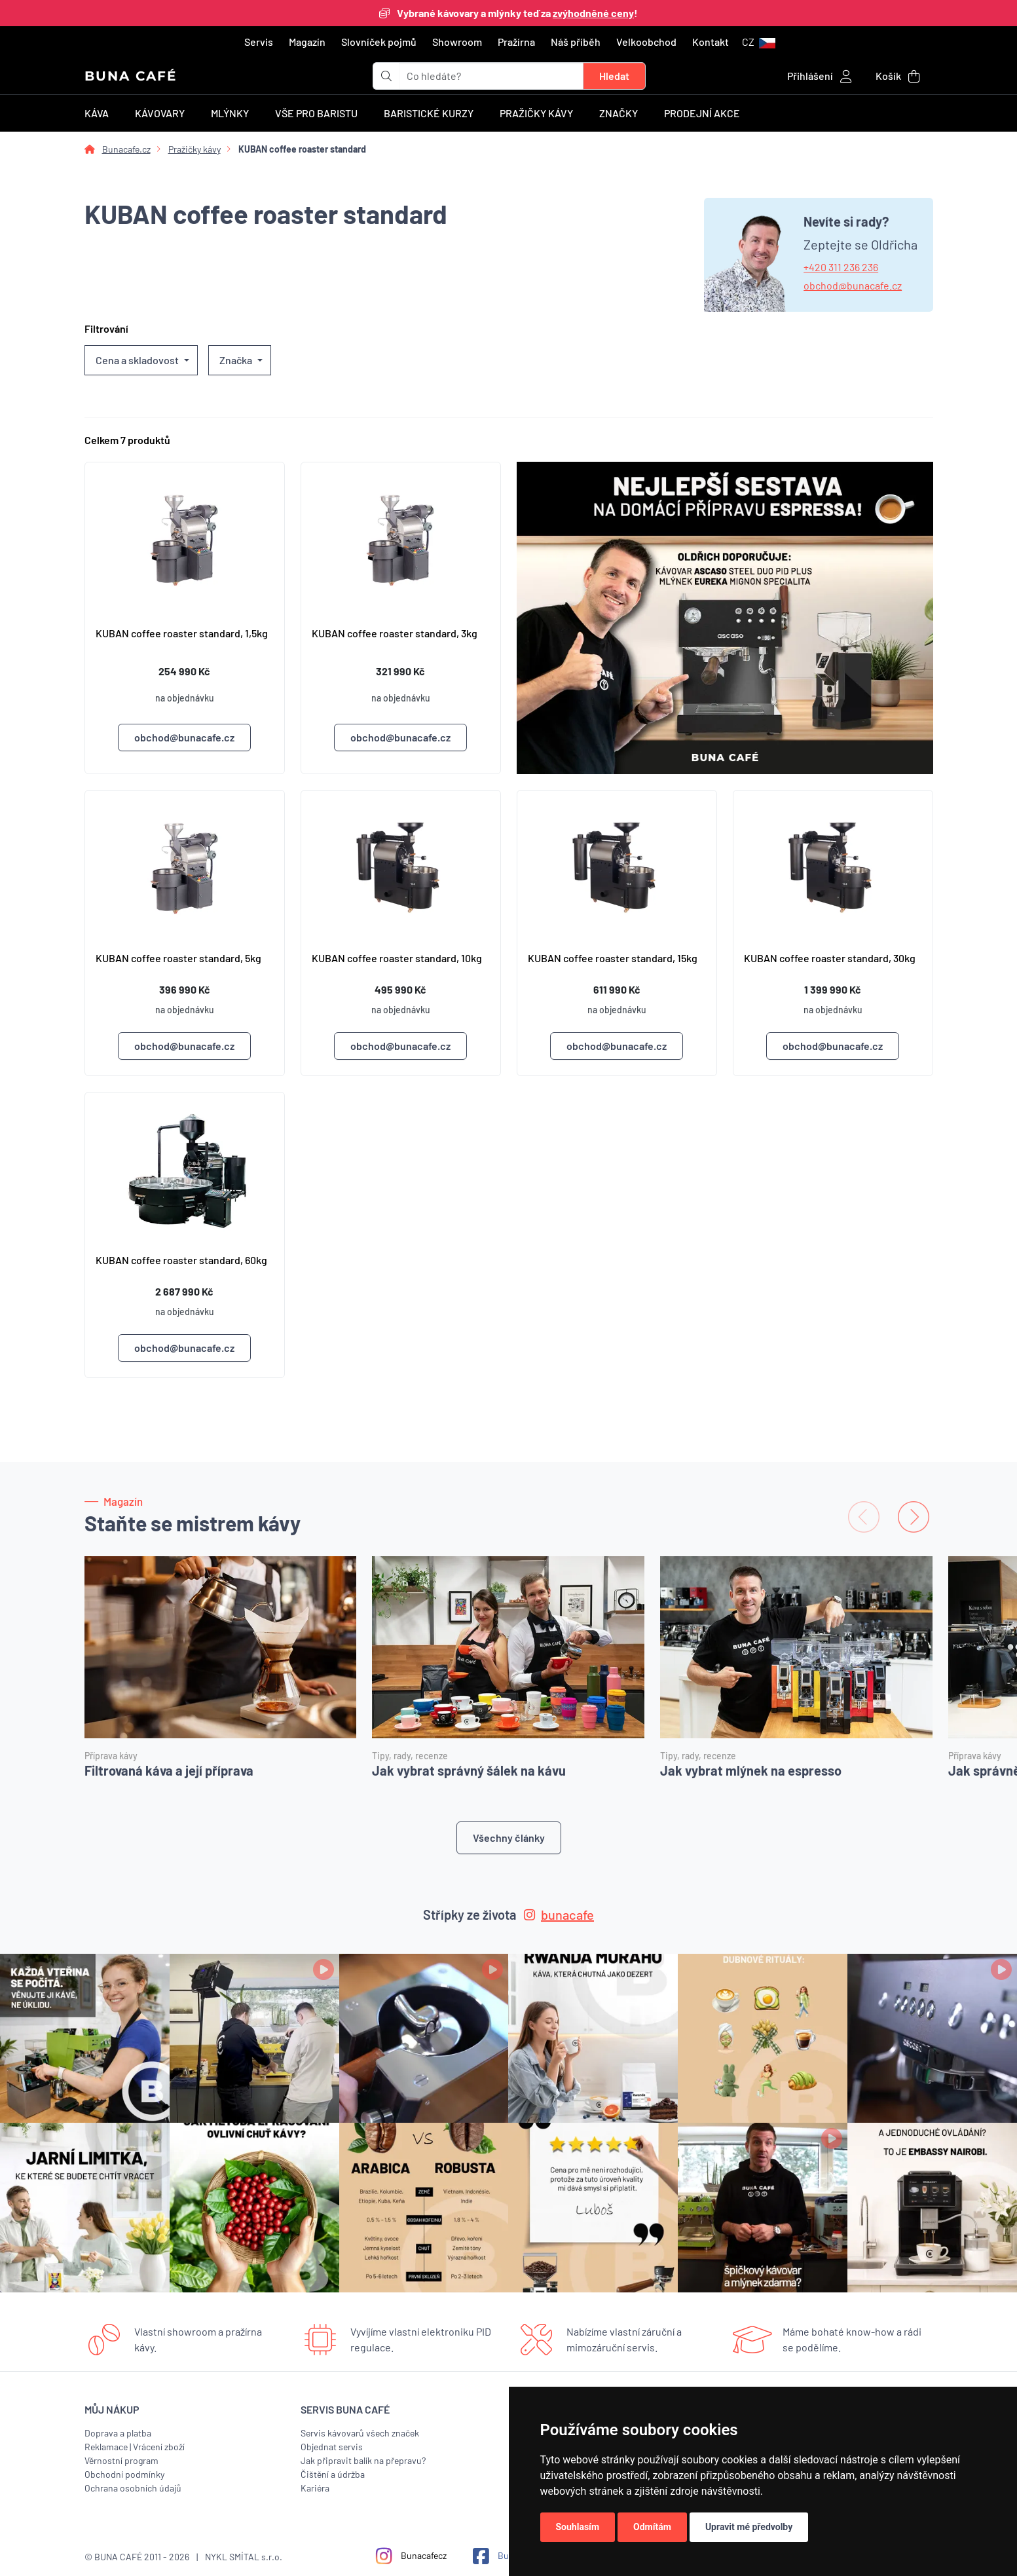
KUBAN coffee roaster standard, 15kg (612, 958)
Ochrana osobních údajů (132, 2487)
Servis (258, 41)
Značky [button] (618, 113)
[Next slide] (913, 1517)
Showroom (457, 41)
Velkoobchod (646, 41)
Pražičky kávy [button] (536, 113)
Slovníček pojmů (378, 41)
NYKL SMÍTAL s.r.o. (243, 2556)
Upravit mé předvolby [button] (748, 2527)
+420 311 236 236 (841, 267)
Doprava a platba (117, 2432)
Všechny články (509, 1837)
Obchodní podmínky (124, 2474)
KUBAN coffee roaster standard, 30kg (829, 958)
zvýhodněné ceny (593, 13)
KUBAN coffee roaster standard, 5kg (178, 958)
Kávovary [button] (160, 113)
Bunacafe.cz (126, 149)
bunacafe (559, 1914)
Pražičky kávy (194, 149)
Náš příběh (576, 41)
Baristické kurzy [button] (428, 113)
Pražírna (516, 41)
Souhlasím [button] (578, 2527)
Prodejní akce (702, 113)
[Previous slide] (863, 1517)
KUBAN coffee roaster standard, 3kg (394, 633)
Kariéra (315, 2487)
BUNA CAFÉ (130, 76)
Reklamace (106, 2446)
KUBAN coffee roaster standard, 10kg (397, 958)
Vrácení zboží (159, 2446)
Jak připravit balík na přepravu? (363, 2460)
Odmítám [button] (652, 2527)
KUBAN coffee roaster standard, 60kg (181, 1260)
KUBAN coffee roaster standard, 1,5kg (182, 633)
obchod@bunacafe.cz (853, 285)
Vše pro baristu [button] (316, 113)
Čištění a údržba (333, 2474)
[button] (759, 42)
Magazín (307, 41)
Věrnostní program (121, 2460)
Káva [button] (96, 113)
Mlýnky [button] (230, 113)
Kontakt (710, 41)
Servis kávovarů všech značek (360, 2432)
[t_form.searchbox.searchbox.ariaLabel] (491, 76)
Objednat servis (332, 2446)
